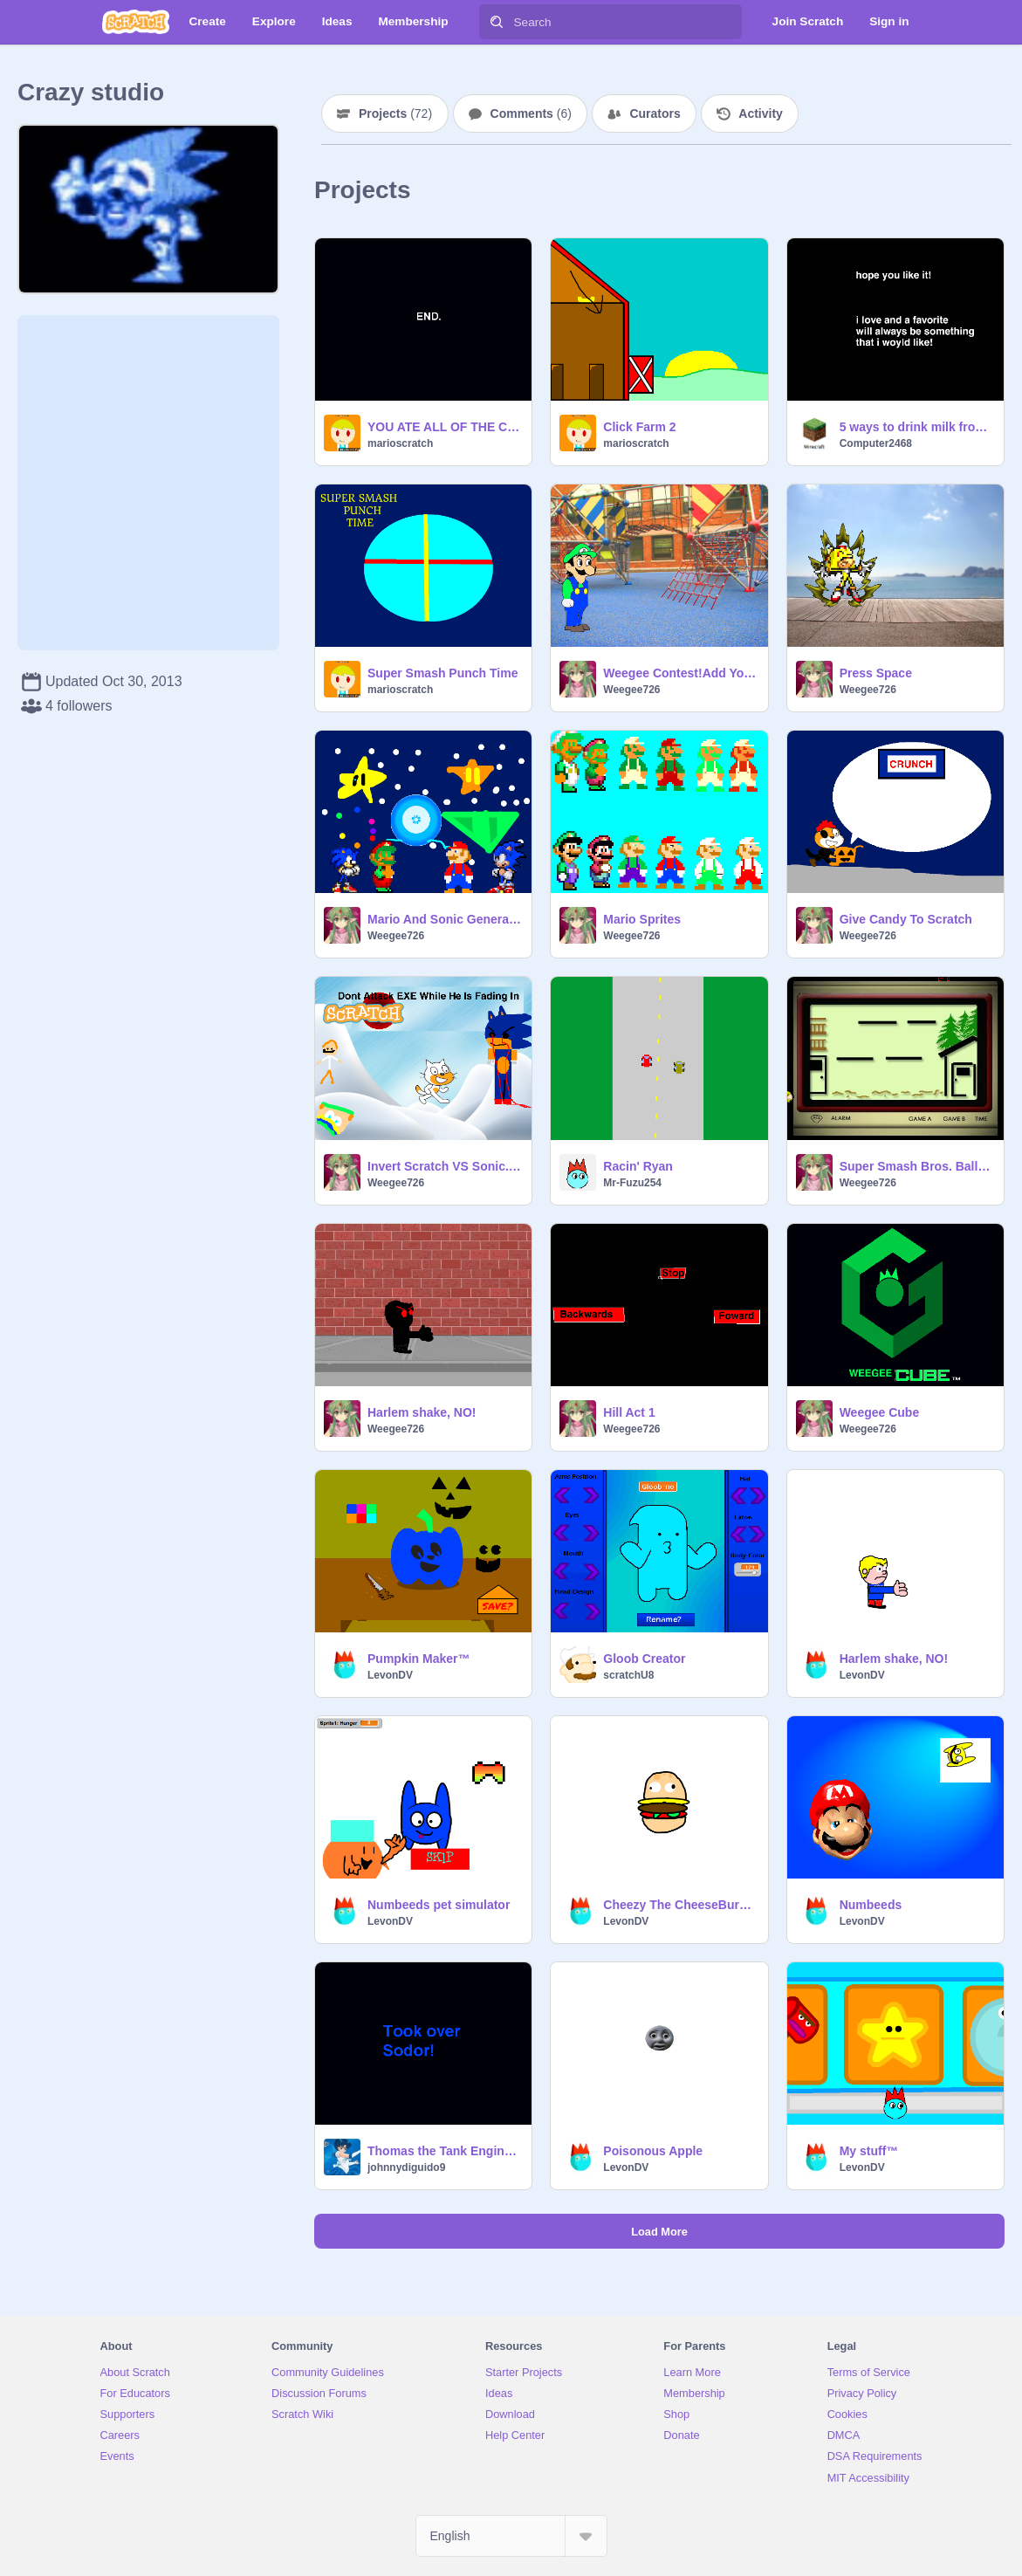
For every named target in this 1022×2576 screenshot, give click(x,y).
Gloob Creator (644, 1659)
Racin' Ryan (638, 1166)
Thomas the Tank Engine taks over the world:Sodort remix (444, 2151)
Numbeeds (871, 1905)
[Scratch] (135, 22)
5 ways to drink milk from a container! (916, 427)
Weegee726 (631, 689)
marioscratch (400, 443)
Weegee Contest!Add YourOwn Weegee (680, 673)
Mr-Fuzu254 (632, 1183)
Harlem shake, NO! (422, 1412)
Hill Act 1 (629, 1412)
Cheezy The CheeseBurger (680, 1905)
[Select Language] (511, 2536)
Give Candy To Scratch (906, 919)
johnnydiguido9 (406, 2167)
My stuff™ (869, 2151)
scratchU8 (628, 1675)
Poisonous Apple (653, 2151)
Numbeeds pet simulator (438, 1905)
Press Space (876, 673)
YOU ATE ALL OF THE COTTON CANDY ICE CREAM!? (444, 427)
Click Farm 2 (639, 427)
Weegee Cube (880, 1412)
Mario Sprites (642, 919)
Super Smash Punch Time (442, 673)
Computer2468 (876, 443)
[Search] (496, 21)
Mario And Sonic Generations (444, 919)
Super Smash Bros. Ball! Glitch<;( (916, 1166)
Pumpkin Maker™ (418, 1659)
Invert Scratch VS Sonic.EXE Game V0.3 (444, 1166)
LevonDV (390, 1675)
